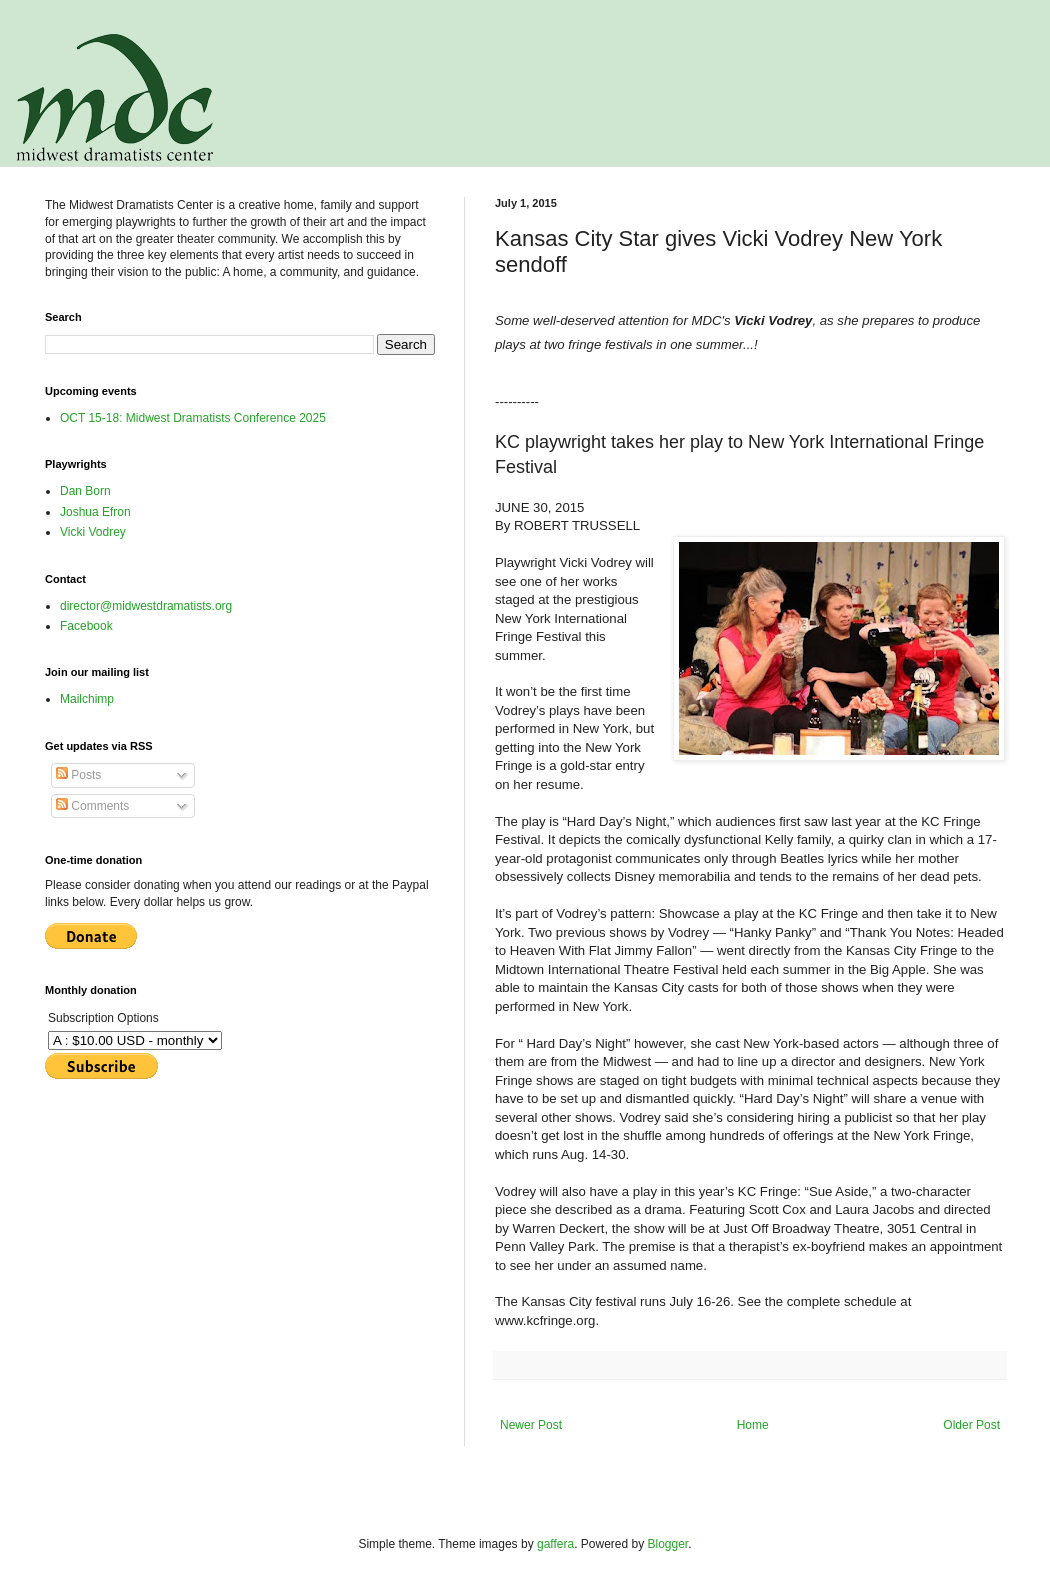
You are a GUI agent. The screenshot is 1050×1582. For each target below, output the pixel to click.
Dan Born (85, 491)
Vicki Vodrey (93, 532)
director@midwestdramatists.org (146, 606)
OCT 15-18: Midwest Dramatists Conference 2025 (193, 418)
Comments (92, 806)
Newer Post (531, 1425)
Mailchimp (87, 699)
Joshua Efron (95, 512)
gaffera (555, 1544)
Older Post (971, 1425)
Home (753, 1425)
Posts (78, 775)
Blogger (668, 1544)
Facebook (86, 626)
